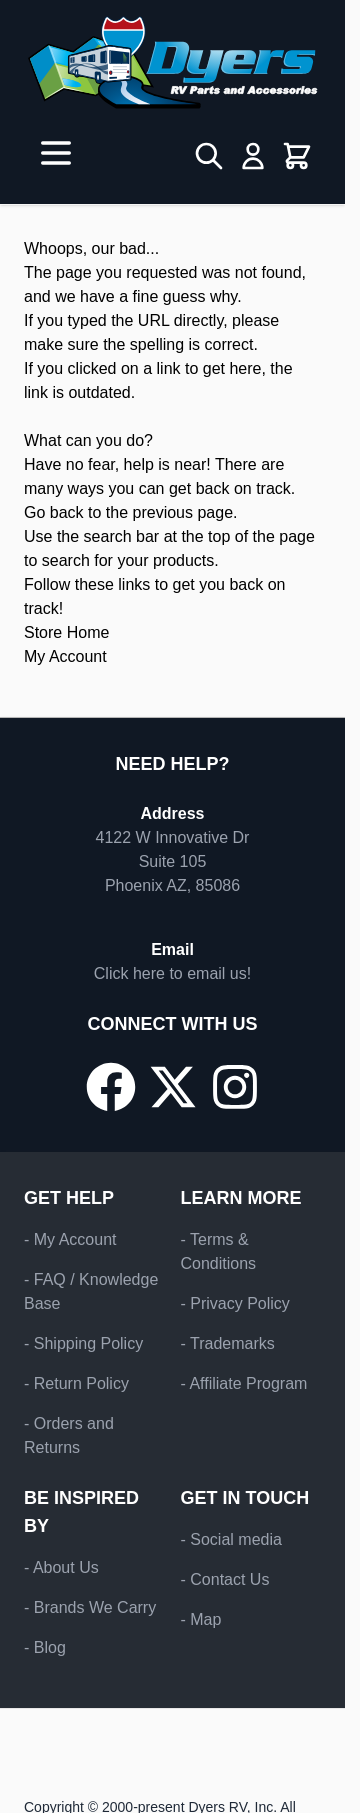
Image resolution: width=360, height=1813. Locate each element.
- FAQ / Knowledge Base (91, 1291)
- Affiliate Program (244, 1383)
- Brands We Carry (90, 1607)
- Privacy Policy (235, 1303)
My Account (65, 656)
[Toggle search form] (209, 156)
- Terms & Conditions (219, 1251)
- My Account (70, 1239)
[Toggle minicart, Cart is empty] (297, 156)
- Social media (231, 1539)
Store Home (66, 632)
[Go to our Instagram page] (235, 1087)
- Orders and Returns (69, 1435)
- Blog (45, 1647)
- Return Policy (76, 1383)
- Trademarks (228, 1343)
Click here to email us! (172, 973)
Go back (54, 512)
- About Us (61, 1567)
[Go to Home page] (172, 62)
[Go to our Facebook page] (111, 1087)
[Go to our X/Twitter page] (173, 1087)
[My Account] (253, 156)
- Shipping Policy (83, 1343)
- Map (201, 1619)
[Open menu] (56, 153)
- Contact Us (225, 1579)
